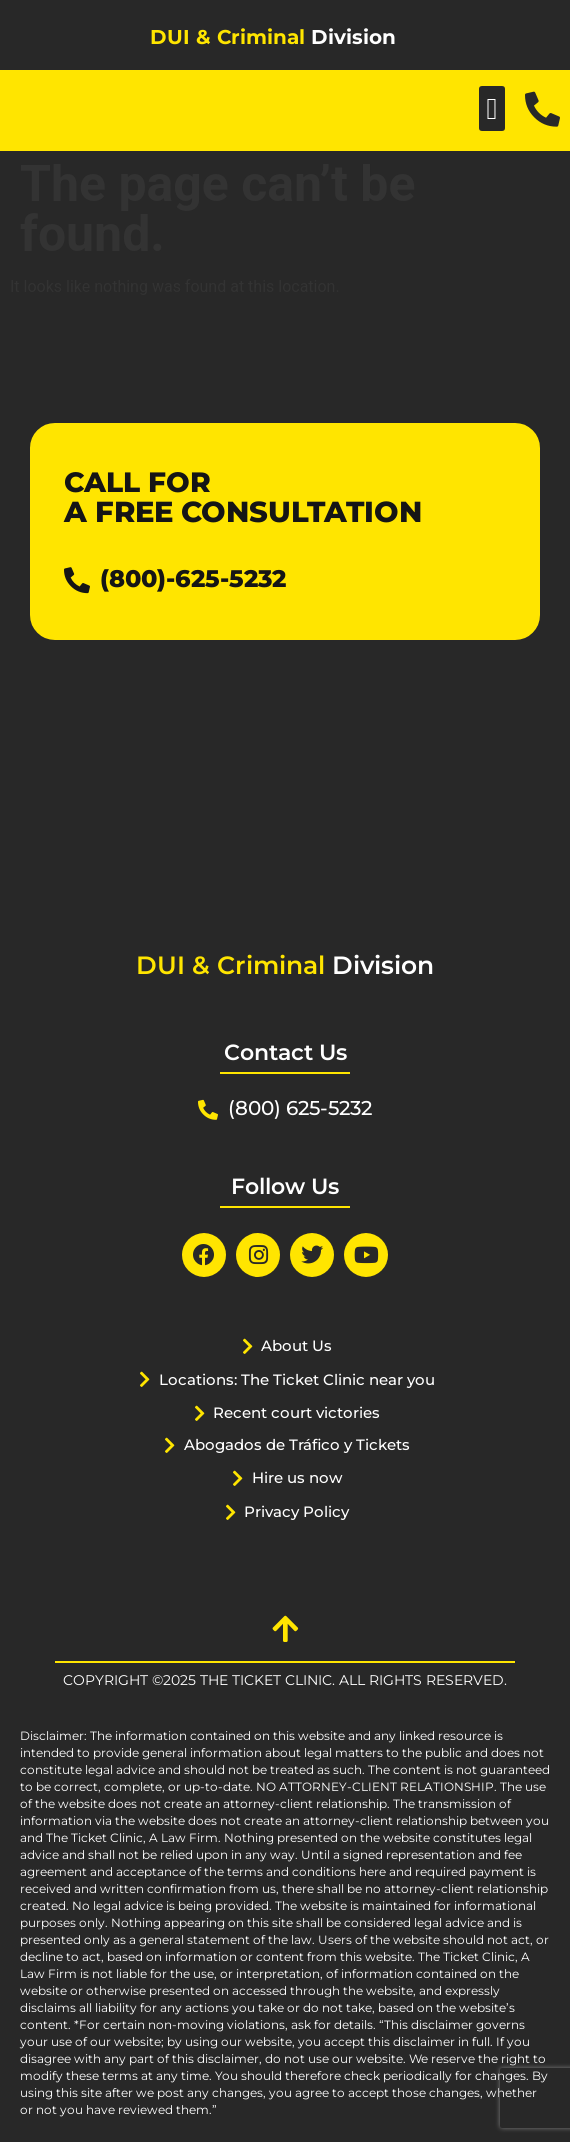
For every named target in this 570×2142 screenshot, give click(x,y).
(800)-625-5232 (193, 578)
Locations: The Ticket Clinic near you (297, 1379)
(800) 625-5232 (300, 1108)
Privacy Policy (296, 1511)
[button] (492, 108)
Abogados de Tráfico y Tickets (297, 1444)
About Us (296, 1345)
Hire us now (297, 1477)
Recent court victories (296, 1412)
